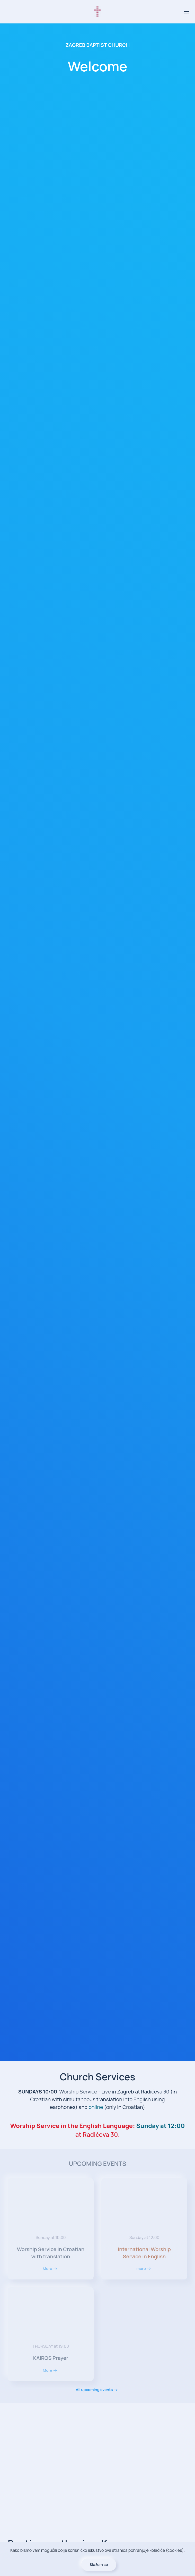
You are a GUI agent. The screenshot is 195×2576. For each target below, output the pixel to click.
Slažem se (99, 2564)
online (95, 2107)
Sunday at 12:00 (160, 2125)
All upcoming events (94, 2389)
